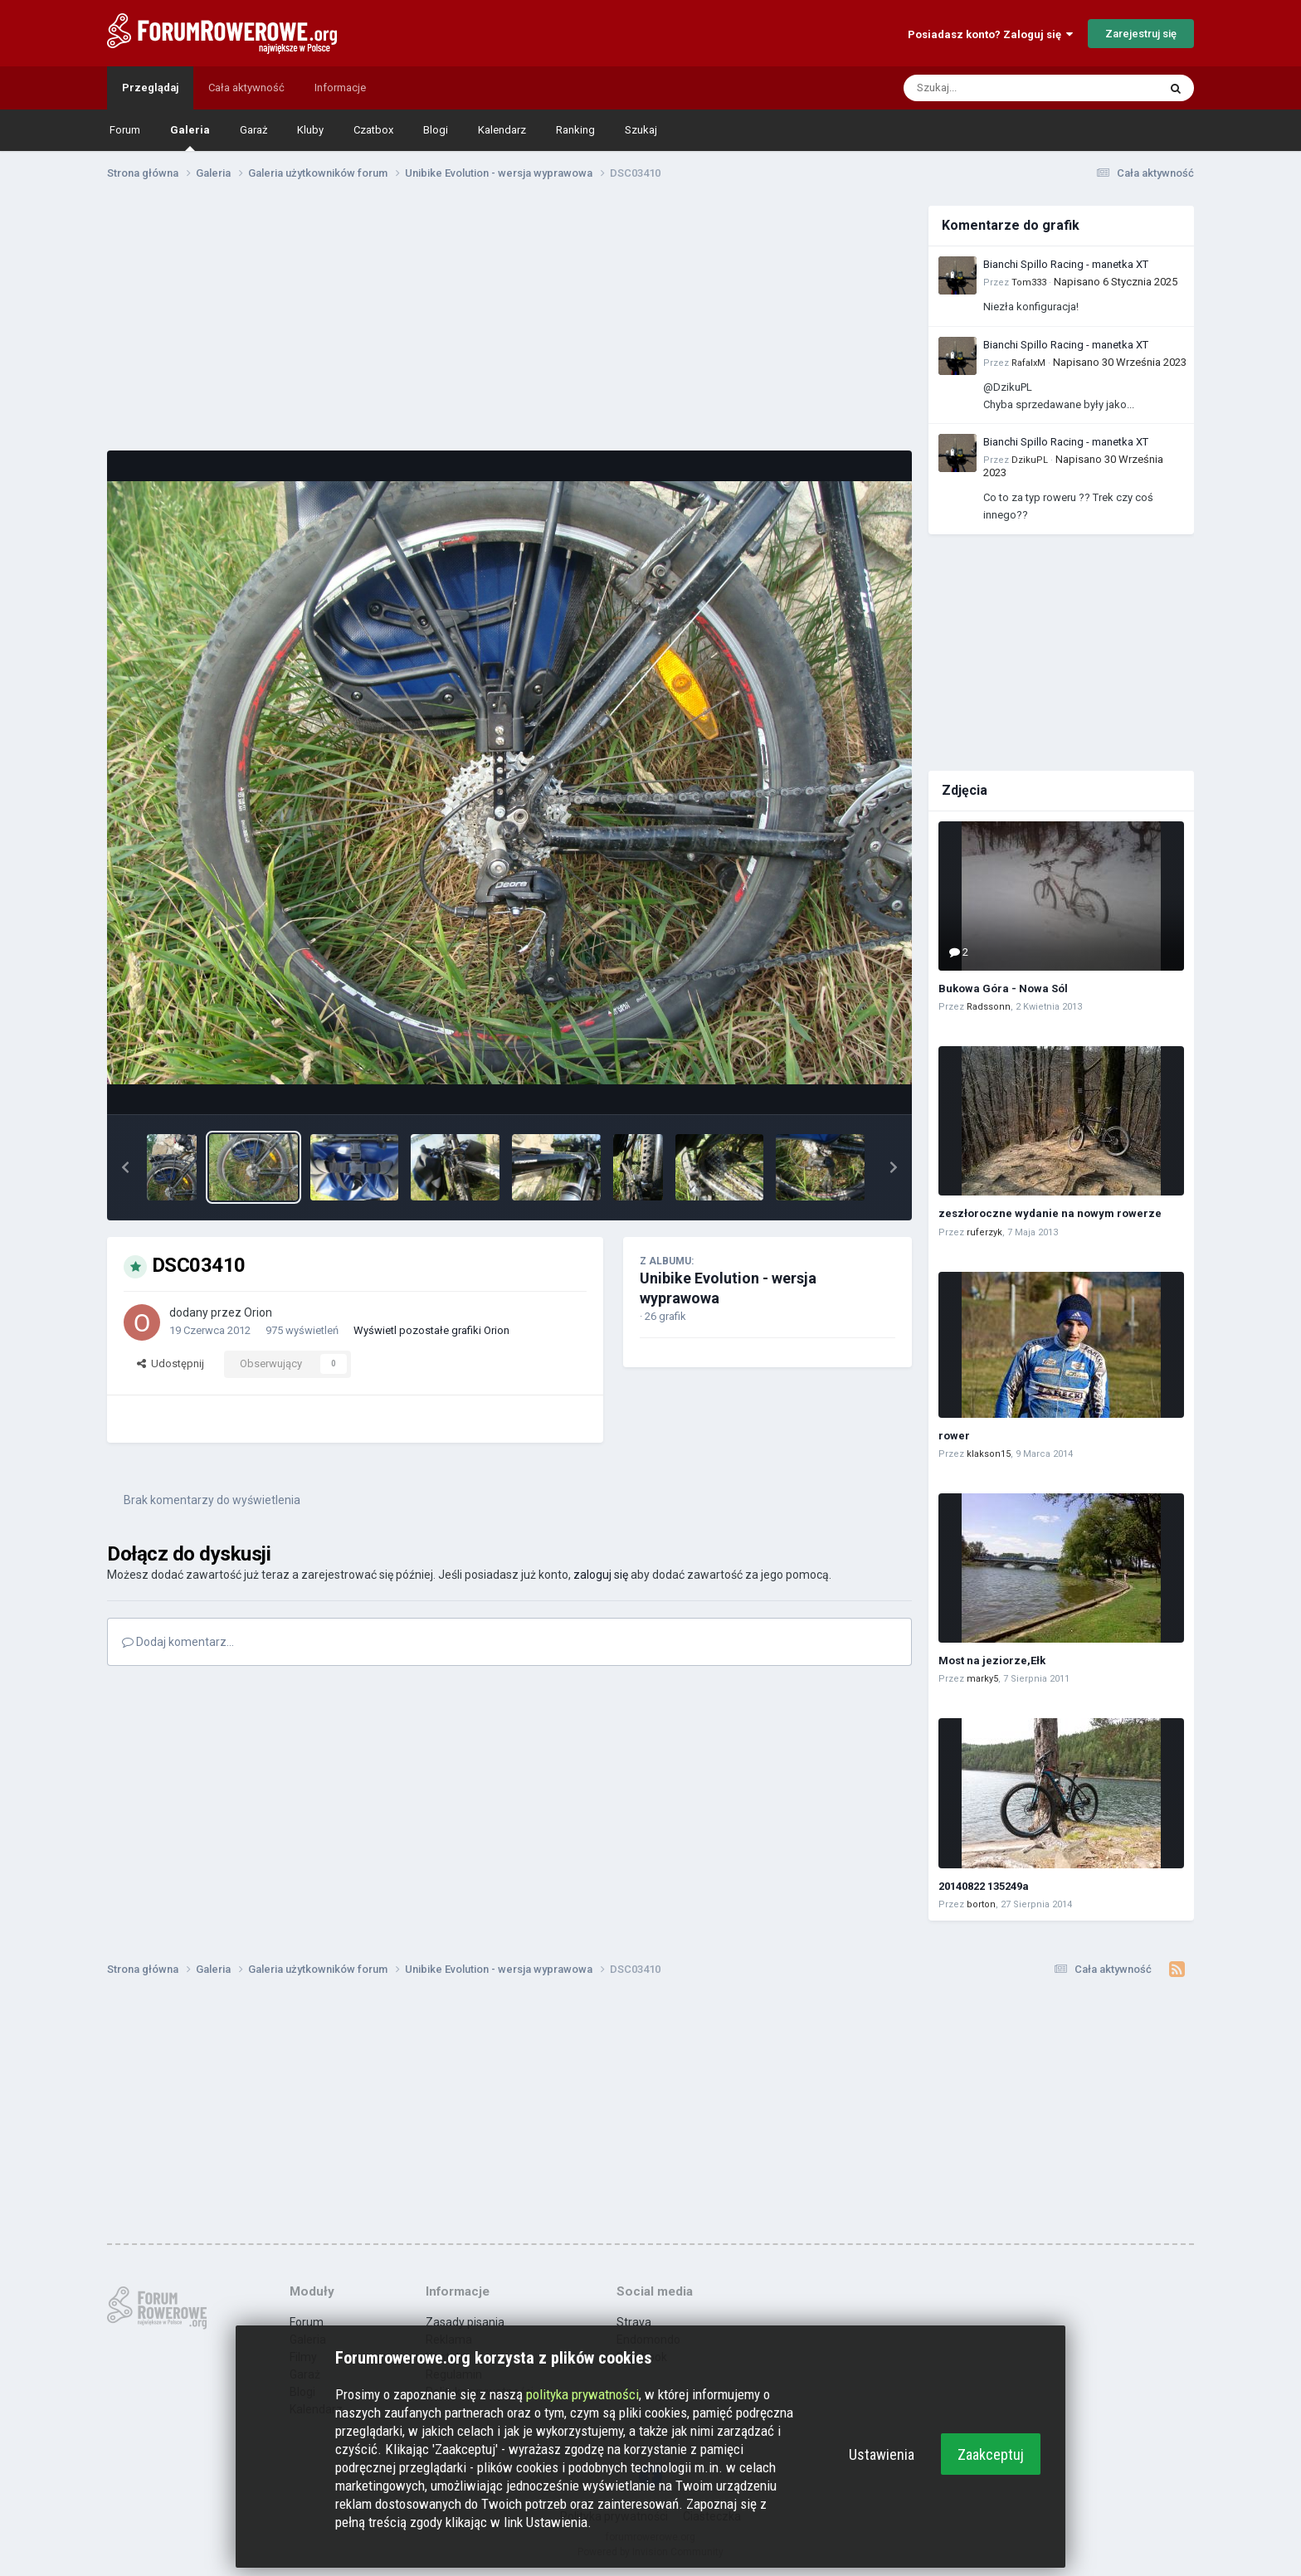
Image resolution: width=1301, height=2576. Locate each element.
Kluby (310, 130)
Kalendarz (502, 130)
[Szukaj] (991, 88)
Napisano (1115, 281)
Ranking (575, 130)
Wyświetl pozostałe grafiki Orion (431, 1330)
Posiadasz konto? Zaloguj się (990, 34)
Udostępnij (170, 1363)
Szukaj (641, 130)
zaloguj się (600, 1574)
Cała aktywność (246, 87)
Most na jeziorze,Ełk (991, 1660)
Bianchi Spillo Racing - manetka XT (1065, 264)
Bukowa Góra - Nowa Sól (1003, 988)
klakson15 (989, 1454)
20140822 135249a (983, 1886)
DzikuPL (1029, 460)
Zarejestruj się (1141, 33)
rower (954, 1435)
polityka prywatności (582, 2394)
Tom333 (1028, 282)
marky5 (982, 1678)
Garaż (253, 130)
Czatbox (373, 130)
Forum (125, 130)
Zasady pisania (465, 2322)
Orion (258, 1312)
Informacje (340, 87)
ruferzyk (984, 1232)
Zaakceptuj (990, 2454)
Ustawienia (881, 2454)
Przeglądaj (150, 87)
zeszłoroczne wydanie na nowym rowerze (1050, 1213)
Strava (633, 2322)
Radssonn (989, 1006)
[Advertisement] (509, 322)
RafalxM (1028, 363)
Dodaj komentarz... (178, 1641)
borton (981, 1904)
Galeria (190, 137)
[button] (125, 1167)
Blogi (435, 130)
